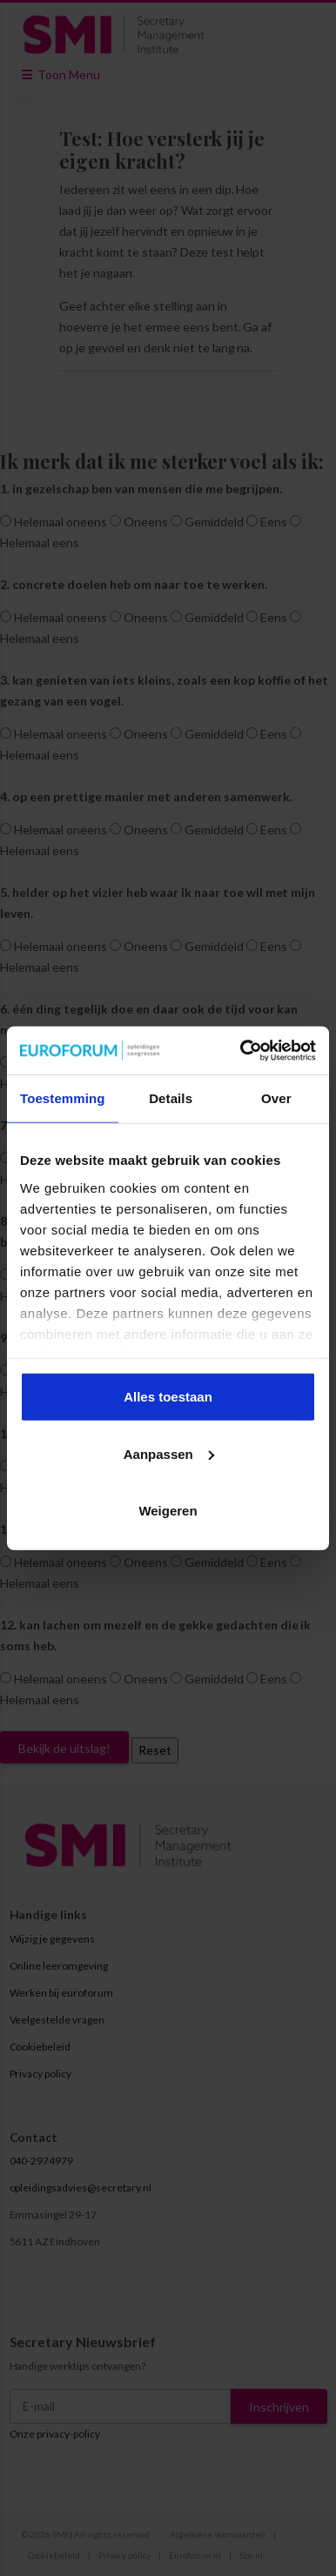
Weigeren (167, 1510)
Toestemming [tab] (62, 1098)
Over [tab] (276, 1098)
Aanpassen (169, 1453)
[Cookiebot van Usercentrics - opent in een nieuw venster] (241, 1050)
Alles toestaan (168, 1396)
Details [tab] (170, 1098)
